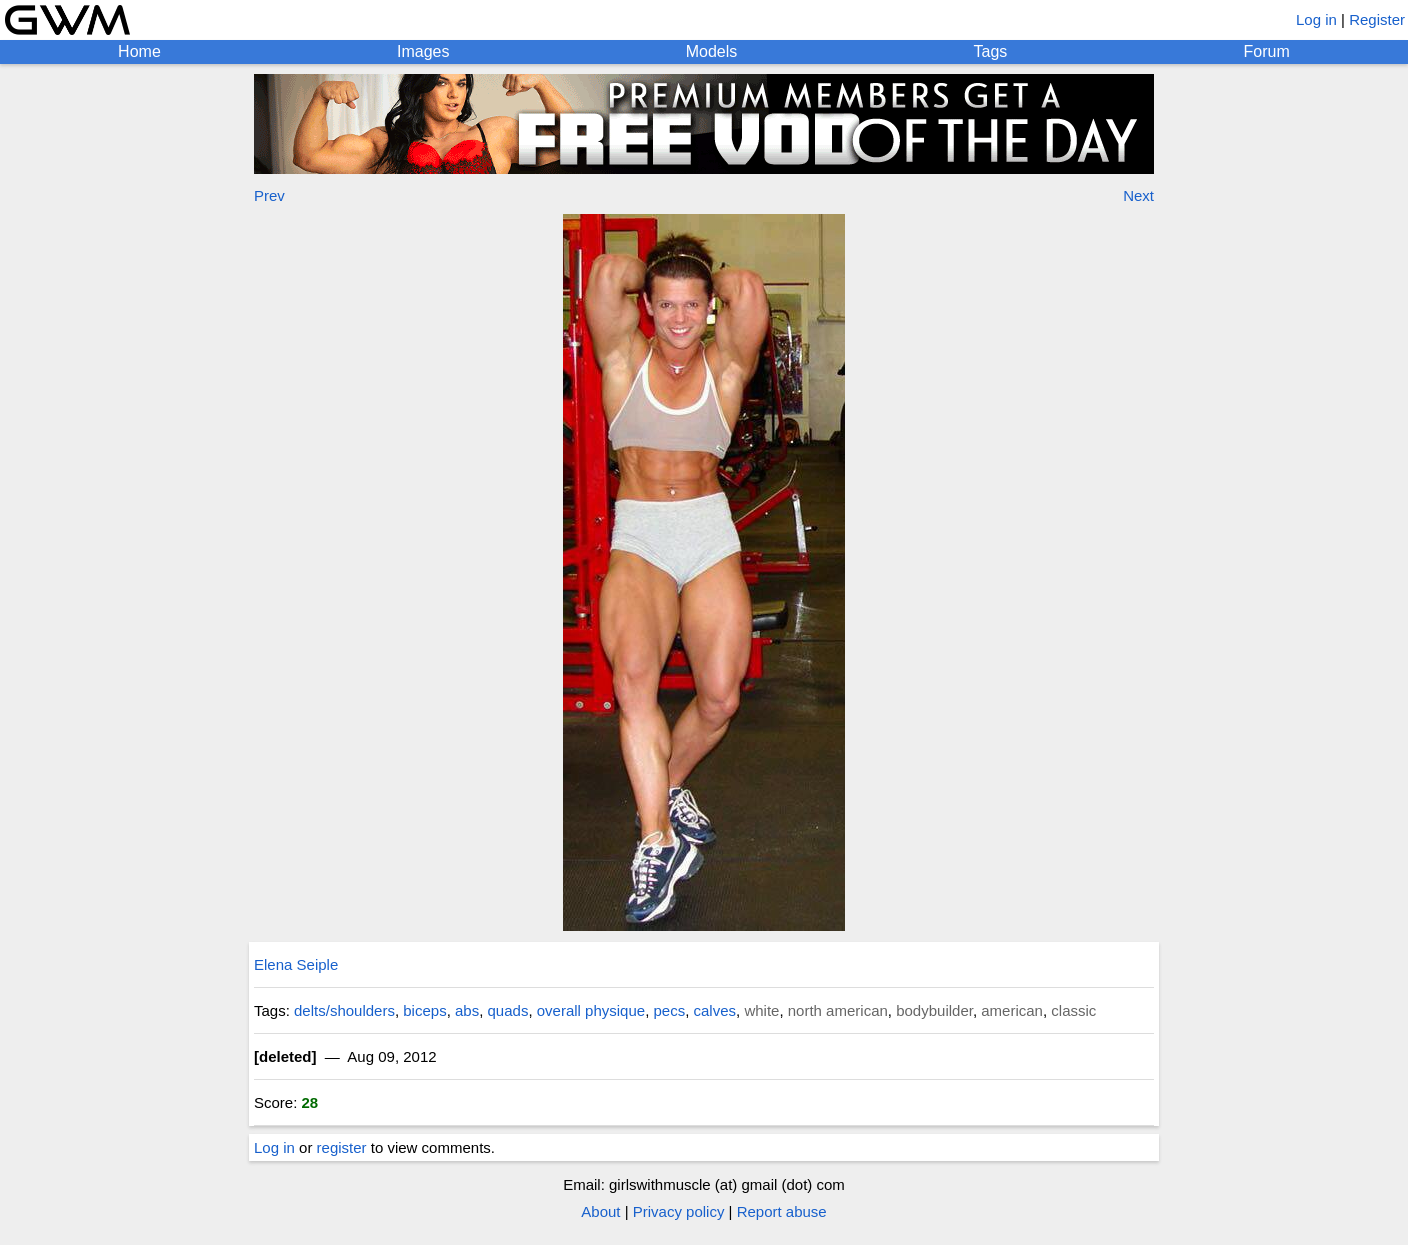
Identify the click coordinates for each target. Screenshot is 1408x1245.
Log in (1316, 19)
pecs (669, 1010)
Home (139, 51)
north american (838, 1010)
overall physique (591, 1010)
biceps (424, 1010)
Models (712, 51)
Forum (1267, 51)
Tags (991, 51)
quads (508, 1010)
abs (467, 1010)
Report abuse (782, 1211)
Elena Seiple (296, 964)
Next (1138, 195)
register (342, 1147)
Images (423, 51)
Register (1377, 19)
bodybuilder (934, 1010)
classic (1073, 1010)
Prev (269, 195)
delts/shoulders (344, 1010)
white (761, 1010)
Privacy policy (679, 1211)
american (1012, 1010)
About (600, 1211)
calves (715, 1010)
